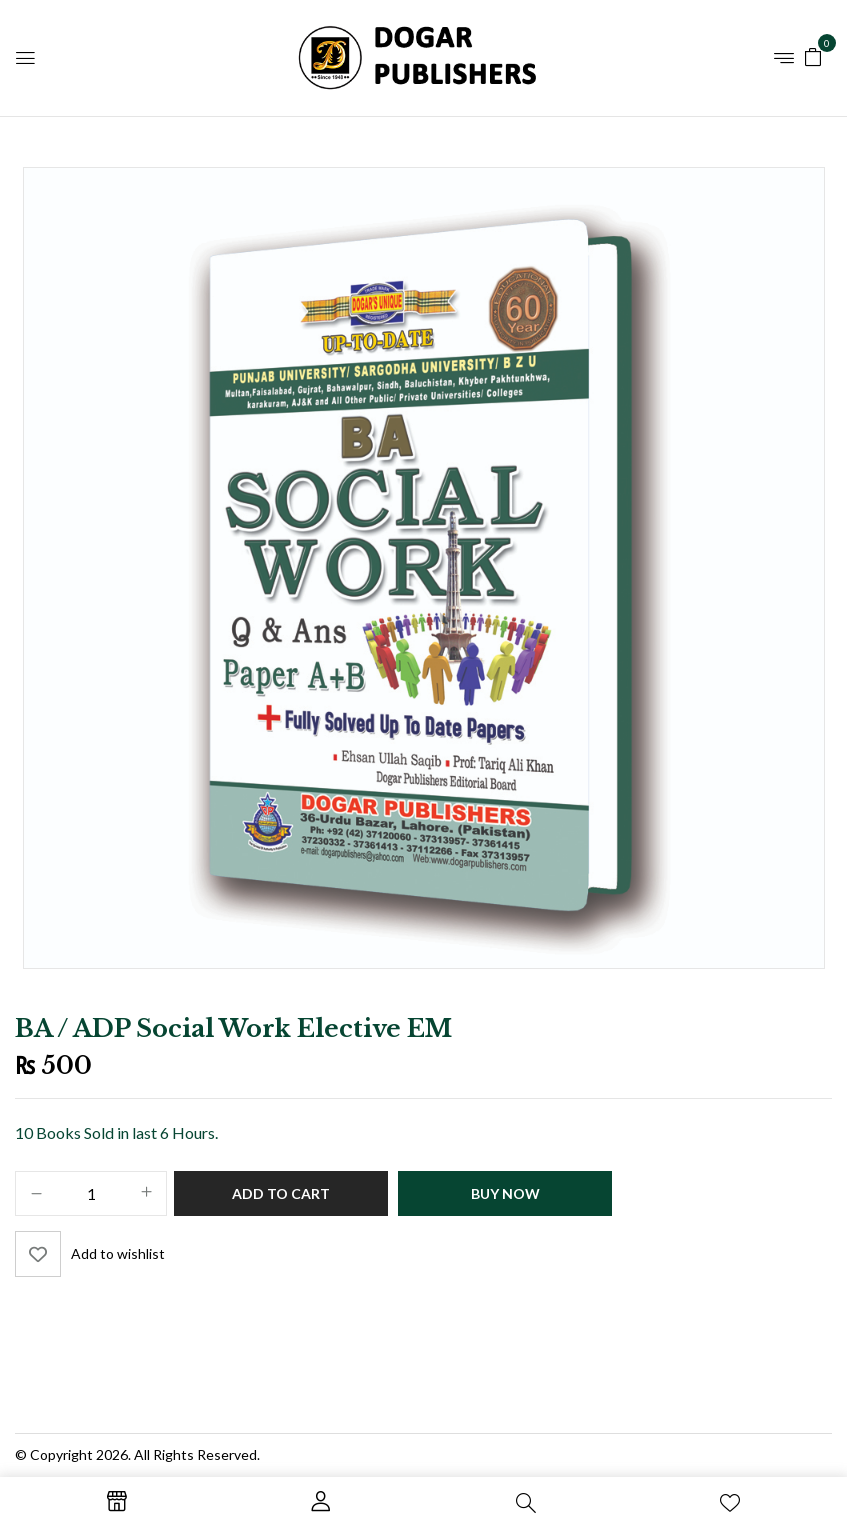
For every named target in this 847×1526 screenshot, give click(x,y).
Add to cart (281, 1193)
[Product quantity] (91, 1194)
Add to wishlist (118, 1253)
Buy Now (505, 1193)
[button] (813, 55)
